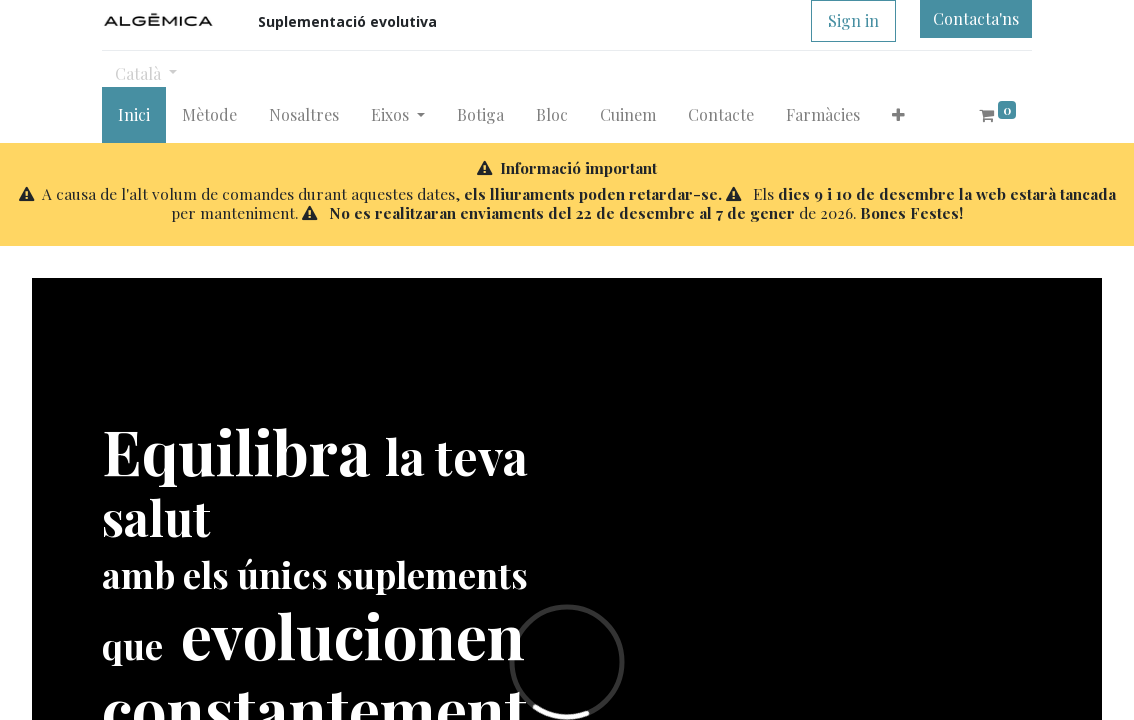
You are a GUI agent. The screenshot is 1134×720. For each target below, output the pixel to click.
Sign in (853, 20)
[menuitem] (134, 115)
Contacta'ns (976, 18)
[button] (898, 115)
